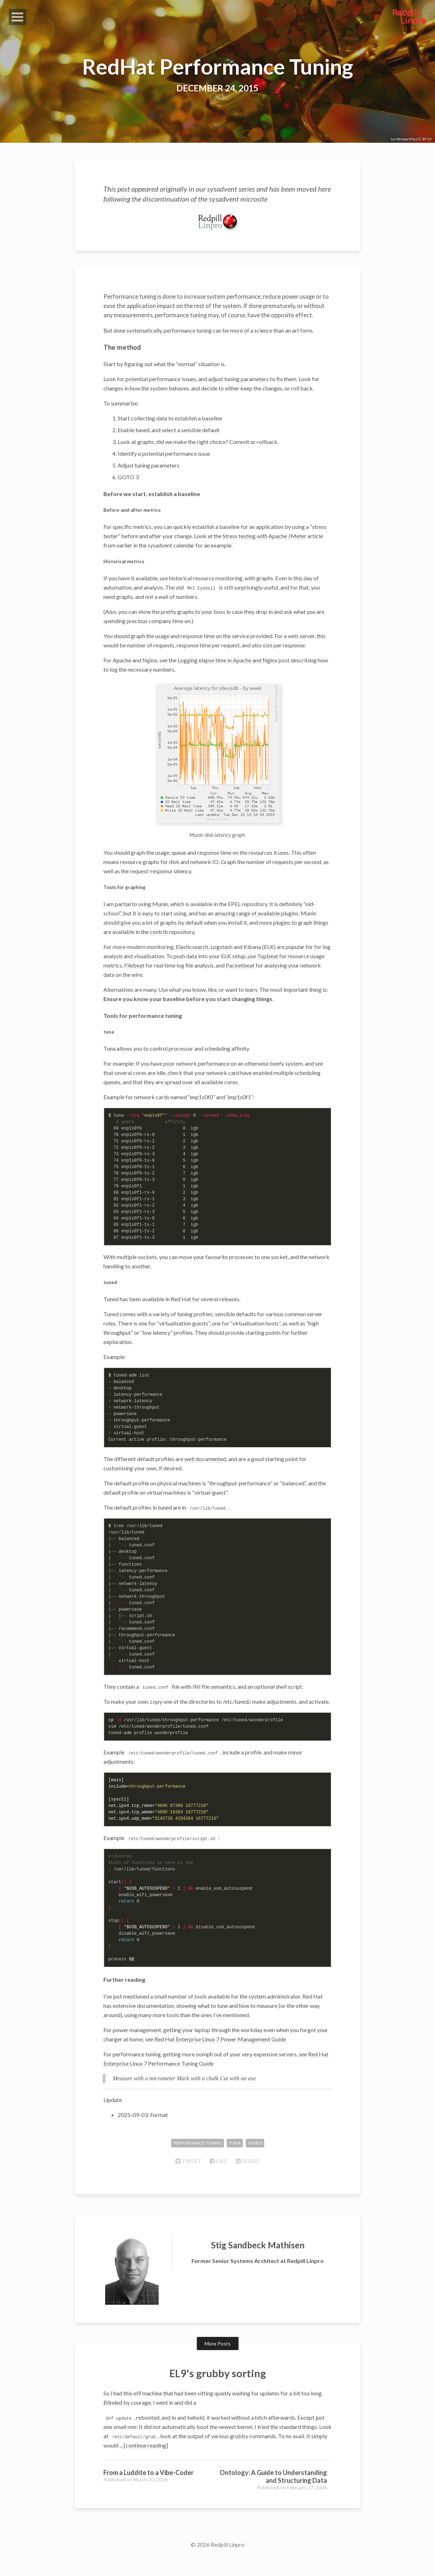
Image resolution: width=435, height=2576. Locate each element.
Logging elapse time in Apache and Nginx (227, 676)
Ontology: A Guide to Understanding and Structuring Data (273, 2493)
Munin (160, 920)
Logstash (221, 963)
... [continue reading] (143, 2462)
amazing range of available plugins (256, 929)
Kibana (252, 963)
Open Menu (17, 17)
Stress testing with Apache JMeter (264, 552)
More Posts (218, 2361)
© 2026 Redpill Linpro (218, 2561)
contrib (159, 948)
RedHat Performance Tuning (217, 66)
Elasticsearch (192, 963)
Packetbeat (240, 982)
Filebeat (134, 982)
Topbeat (267, 972)
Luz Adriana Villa (403, 139)
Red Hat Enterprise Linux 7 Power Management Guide (220, 2056)
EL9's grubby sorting (217, 2389)
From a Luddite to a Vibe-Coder (148, 2489)
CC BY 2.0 (424, 139)
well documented (205, 1475)
